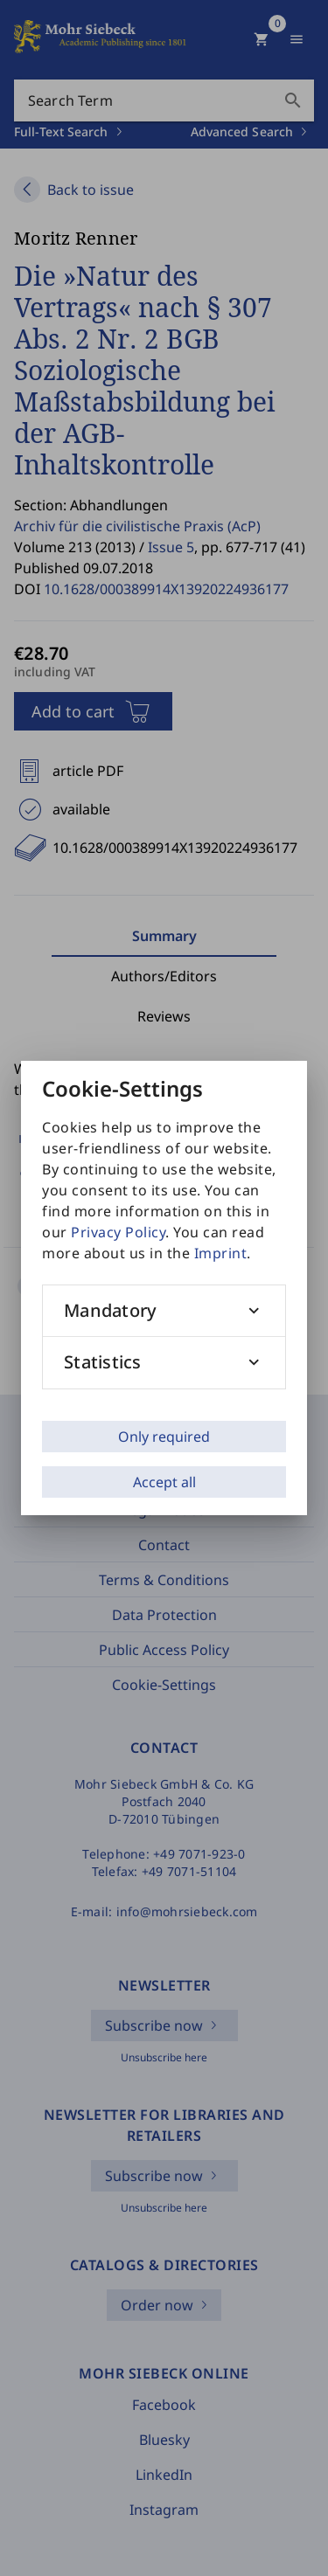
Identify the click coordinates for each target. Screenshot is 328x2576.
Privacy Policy (118, 1232)
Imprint (221, 1253)
